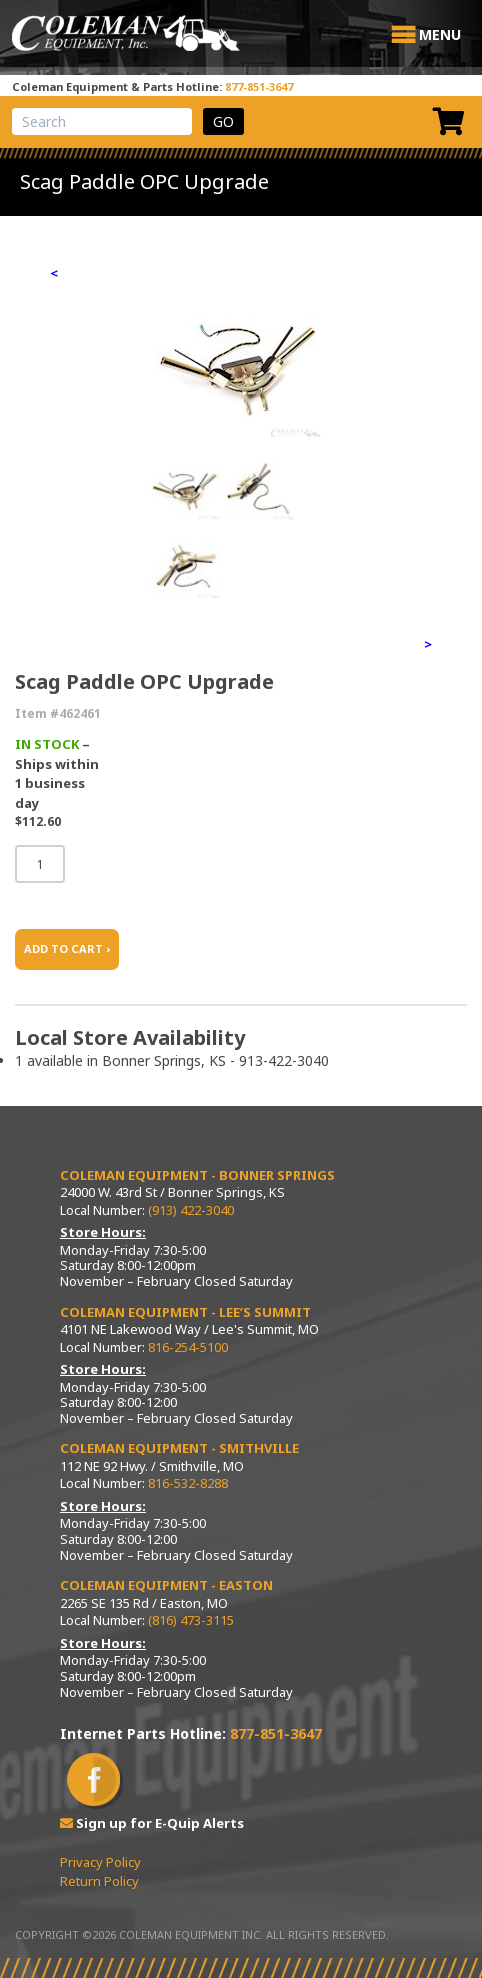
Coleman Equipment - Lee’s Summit (185, 1312)
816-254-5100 (188, 1347)
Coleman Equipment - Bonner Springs (197, 1175)
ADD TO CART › (67, 948)
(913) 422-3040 (191, 1210)
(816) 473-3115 (191, 1620)
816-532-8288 (188, 1483)
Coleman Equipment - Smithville (179, 1448)
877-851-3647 (259, 86)
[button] (440, 35)
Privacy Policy (100, 1862)
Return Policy (99, 1881)
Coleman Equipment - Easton (166, 1585)
